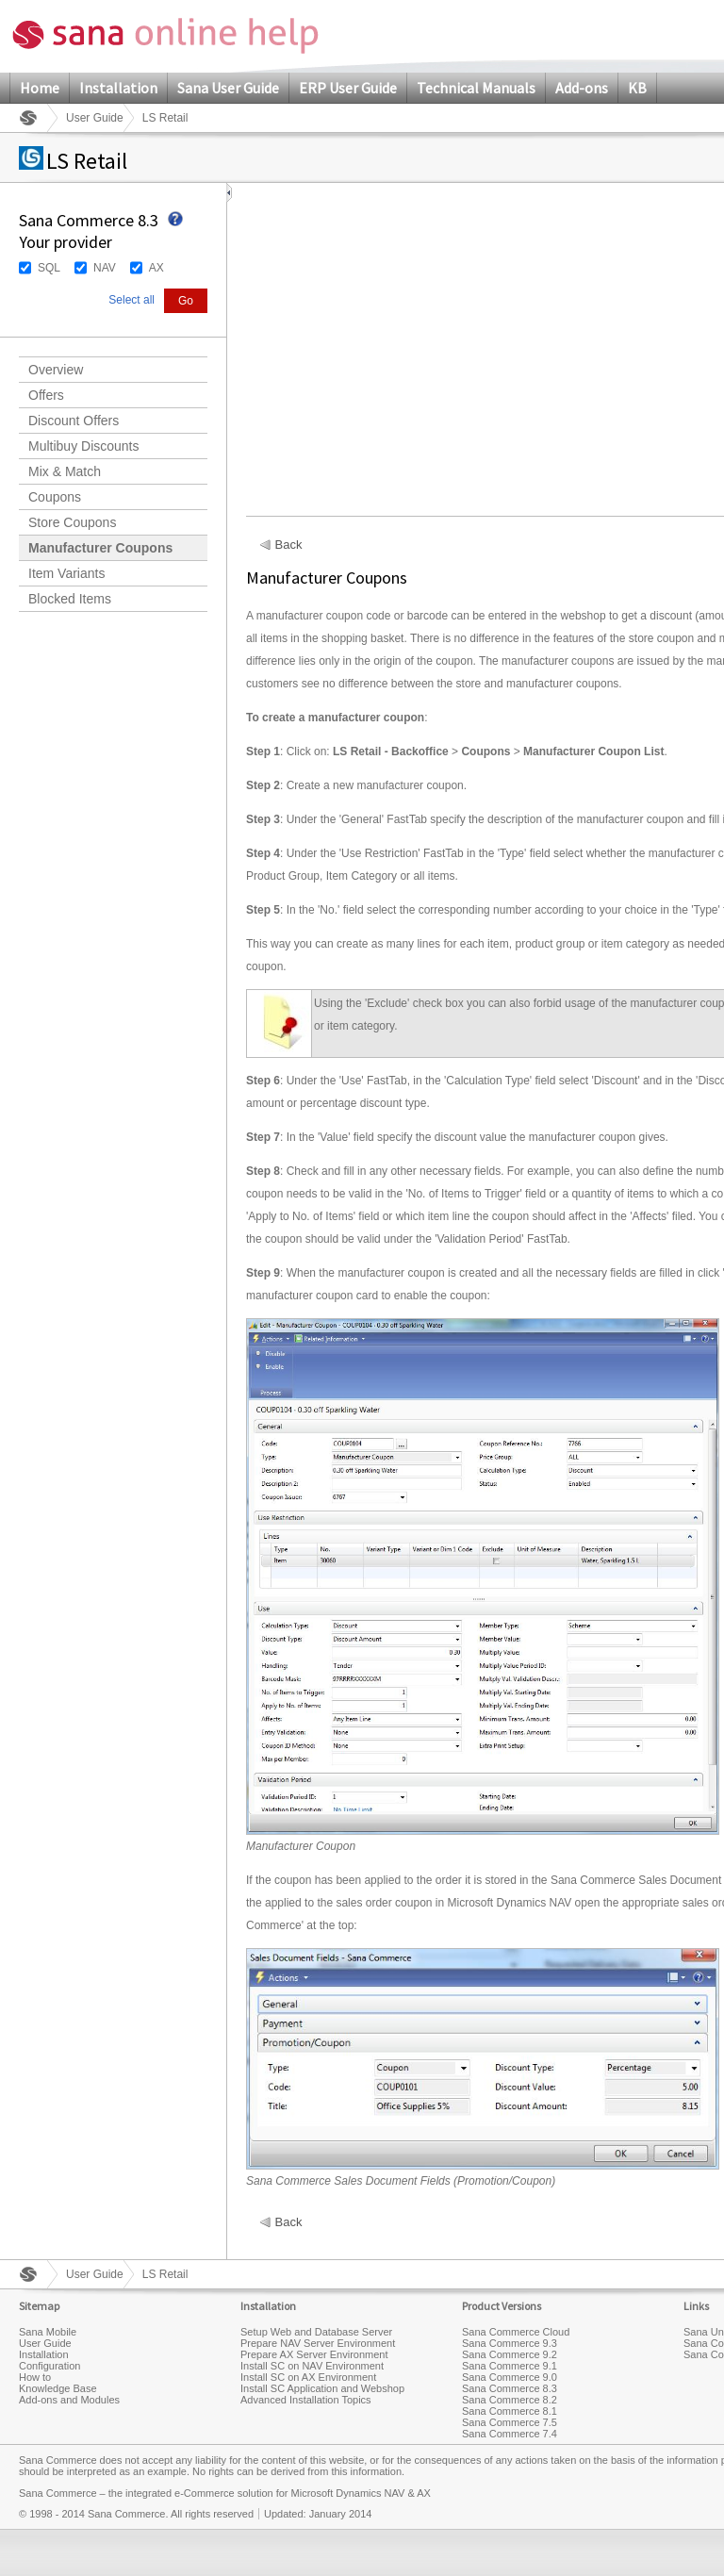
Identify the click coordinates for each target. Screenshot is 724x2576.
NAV (104, 267)
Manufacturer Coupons (100, 547)
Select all (131, 299)
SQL (49, 267)
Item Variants (66, 573)
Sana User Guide (228, 87)
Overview (55, 369)
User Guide (94, 117)
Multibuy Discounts (84, 446)
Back (289, 545)
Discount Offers (73, 420)
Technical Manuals (476, 87)
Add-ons (581, 87)
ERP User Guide (348, 87)
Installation (118, 87)
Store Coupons (72, 522)
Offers (46, 395)
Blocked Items (69, 598)
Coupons (54, 496)
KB (637, 87)
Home (39, 87)
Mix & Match (64, 471)
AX (156, 267)
